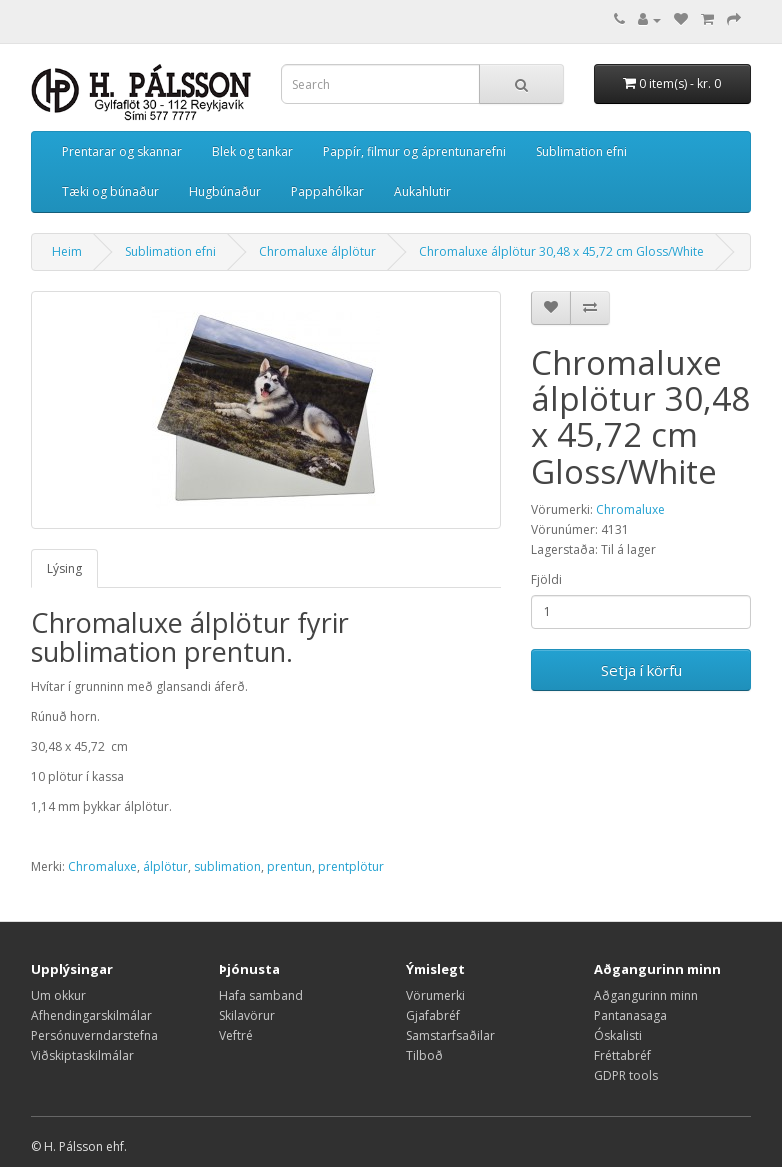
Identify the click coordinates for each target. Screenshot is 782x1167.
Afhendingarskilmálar (91, 1015)
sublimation (227, 866)
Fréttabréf (622, 1055)
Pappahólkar (327, 191)
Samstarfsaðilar (450, 1035)
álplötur (165, 866)
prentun (289, 866)
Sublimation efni (581, 151)
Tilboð (424, 1055)
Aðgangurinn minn (646, 995)
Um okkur (58, 995)
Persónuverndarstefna (94, 1035)
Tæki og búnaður (110, 191)
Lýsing (64, 568)
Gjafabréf (433, 1015)
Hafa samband (261, 995)
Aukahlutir (422, 191)
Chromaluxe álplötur (317, 251)
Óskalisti (618, 1035)
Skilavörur (247, 1015)
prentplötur (351, 866)
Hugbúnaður (225, 191)
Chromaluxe (630, 509)
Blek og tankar (252, 151)
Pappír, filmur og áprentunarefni (414, 151)
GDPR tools (626, 1075)
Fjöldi (546, 579)
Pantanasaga (630, 1015)
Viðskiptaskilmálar (82, 1055)
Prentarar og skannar (122, 151)
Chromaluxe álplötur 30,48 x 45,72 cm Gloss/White (561, 251)
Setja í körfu (641, 670)
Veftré (236, 1035)
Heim (67, 251)
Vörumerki (435, 995)
